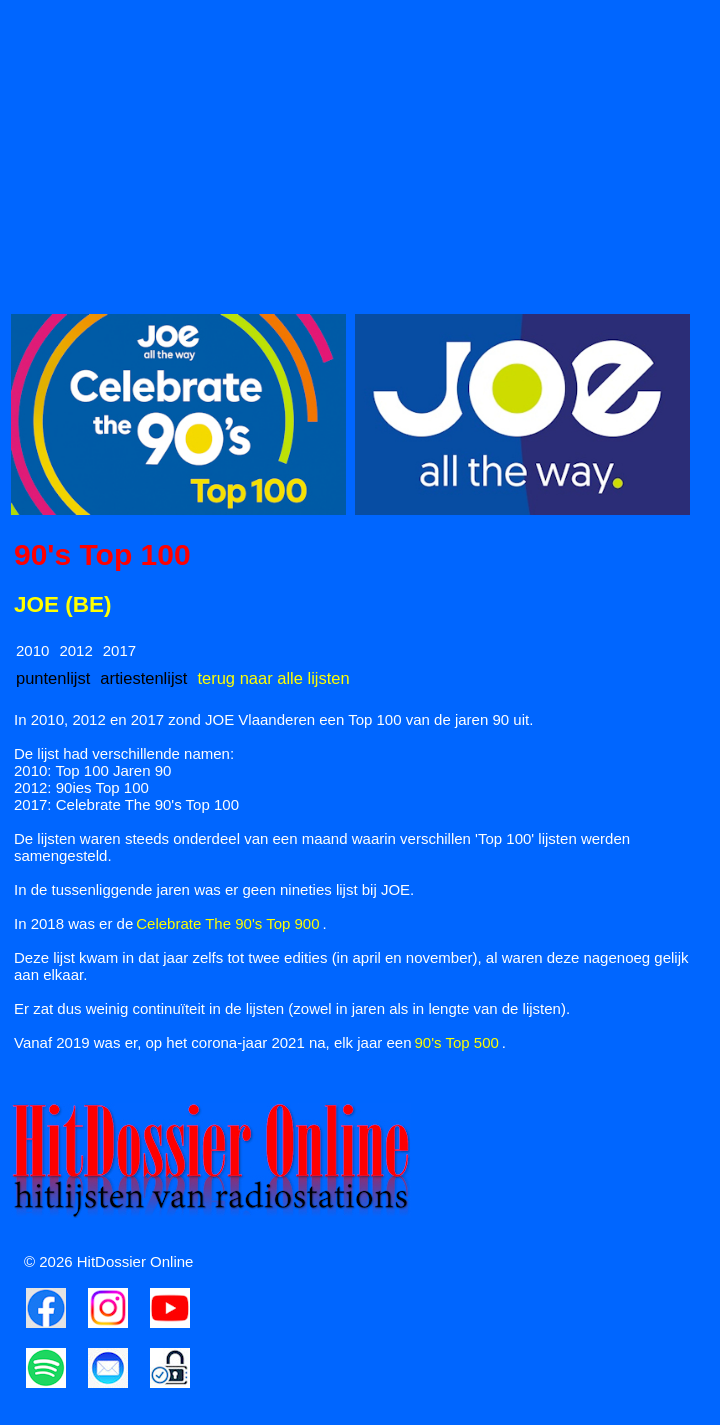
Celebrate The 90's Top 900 (227, 923)
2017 (119, 650)
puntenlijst (53, 678)
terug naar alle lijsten (273, 678)
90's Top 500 (457, 1042)
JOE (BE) (63, 604)
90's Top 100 (102, 554)
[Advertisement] (360, 151)
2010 (32, 650)
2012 (75, 650)
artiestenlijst (143, 678)
